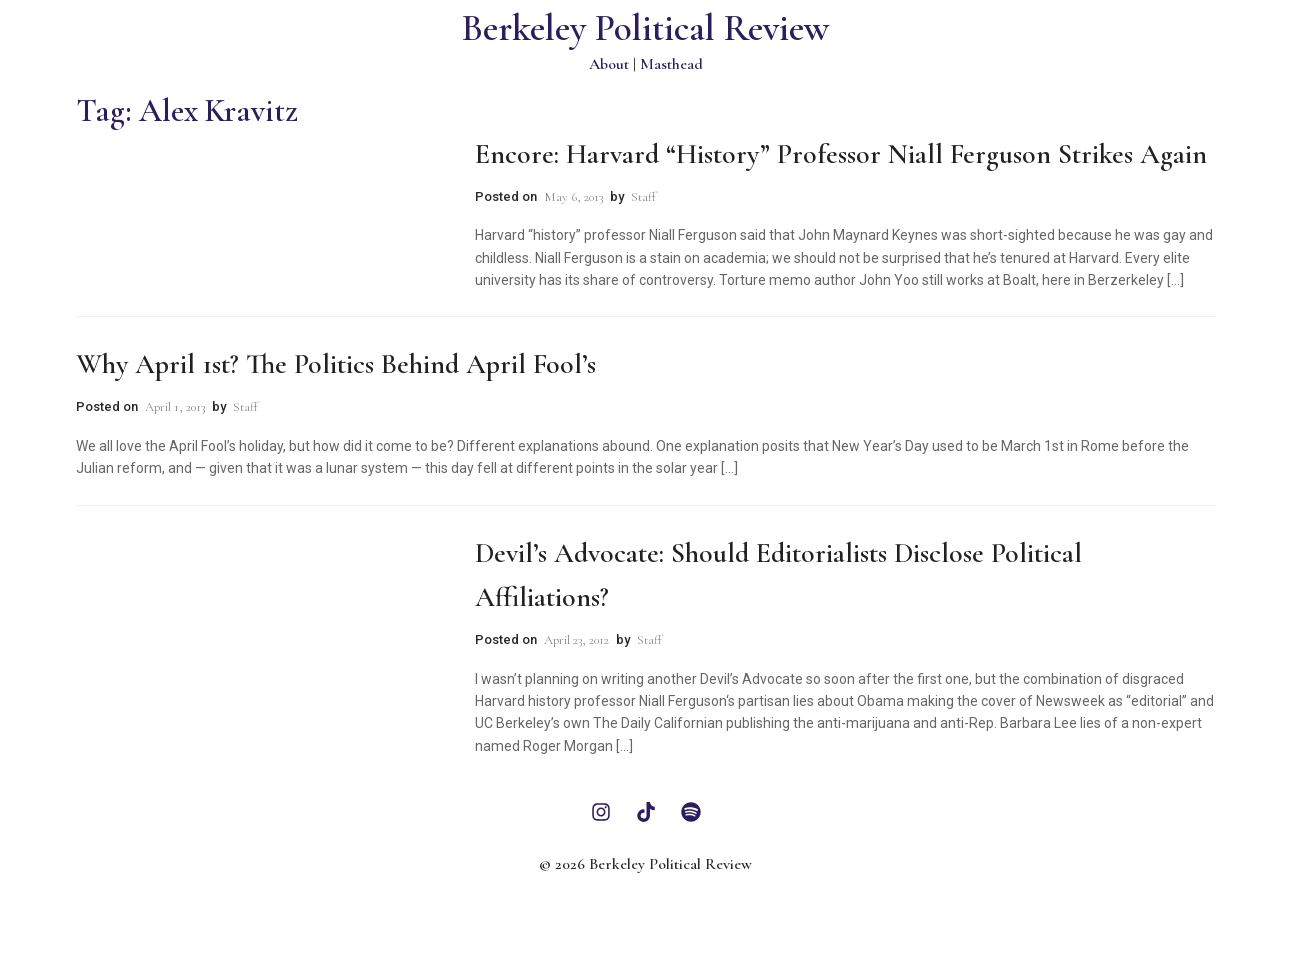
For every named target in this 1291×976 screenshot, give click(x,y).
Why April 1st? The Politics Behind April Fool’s (336, 364)
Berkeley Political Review (645, 28)
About (609, 64)
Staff (643, 197)
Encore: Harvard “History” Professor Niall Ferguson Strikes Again (841, 154)
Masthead (671, 64)
